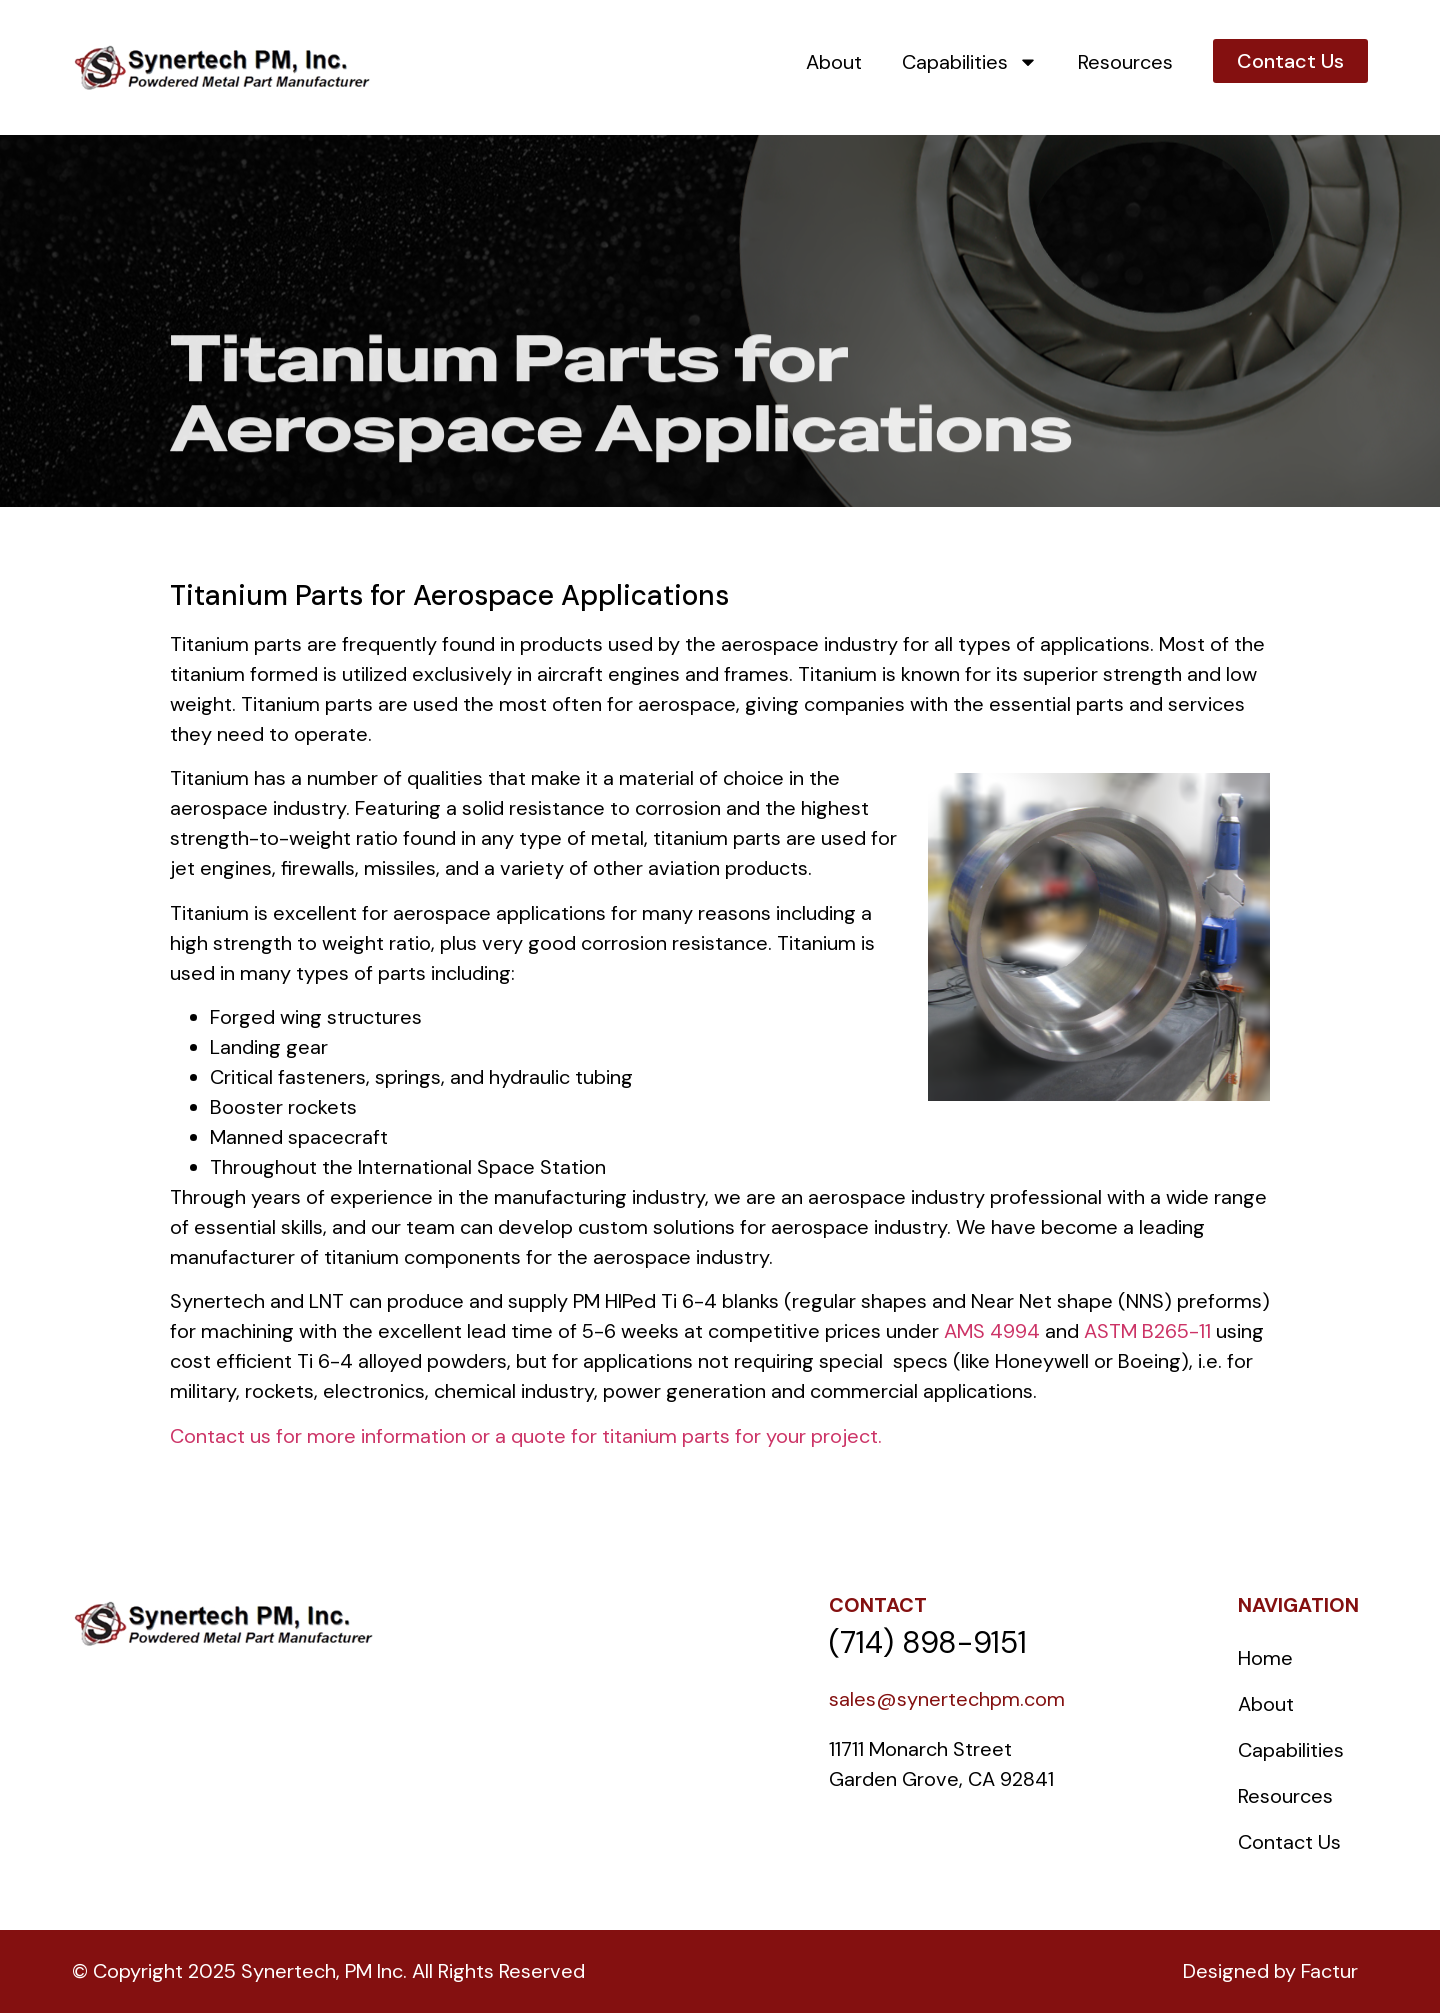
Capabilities (970, 62)
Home (1265, 1658)
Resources (1125, 62)
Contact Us (1289, 1842)
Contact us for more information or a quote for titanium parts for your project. (526, 1436)
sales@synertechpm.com (947, 1699)
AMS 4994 (992, 1331)
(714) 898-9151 (928, 1642)
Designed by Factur (1270, 1971)
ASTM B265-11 (1147, 1331)
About (834, 62)
